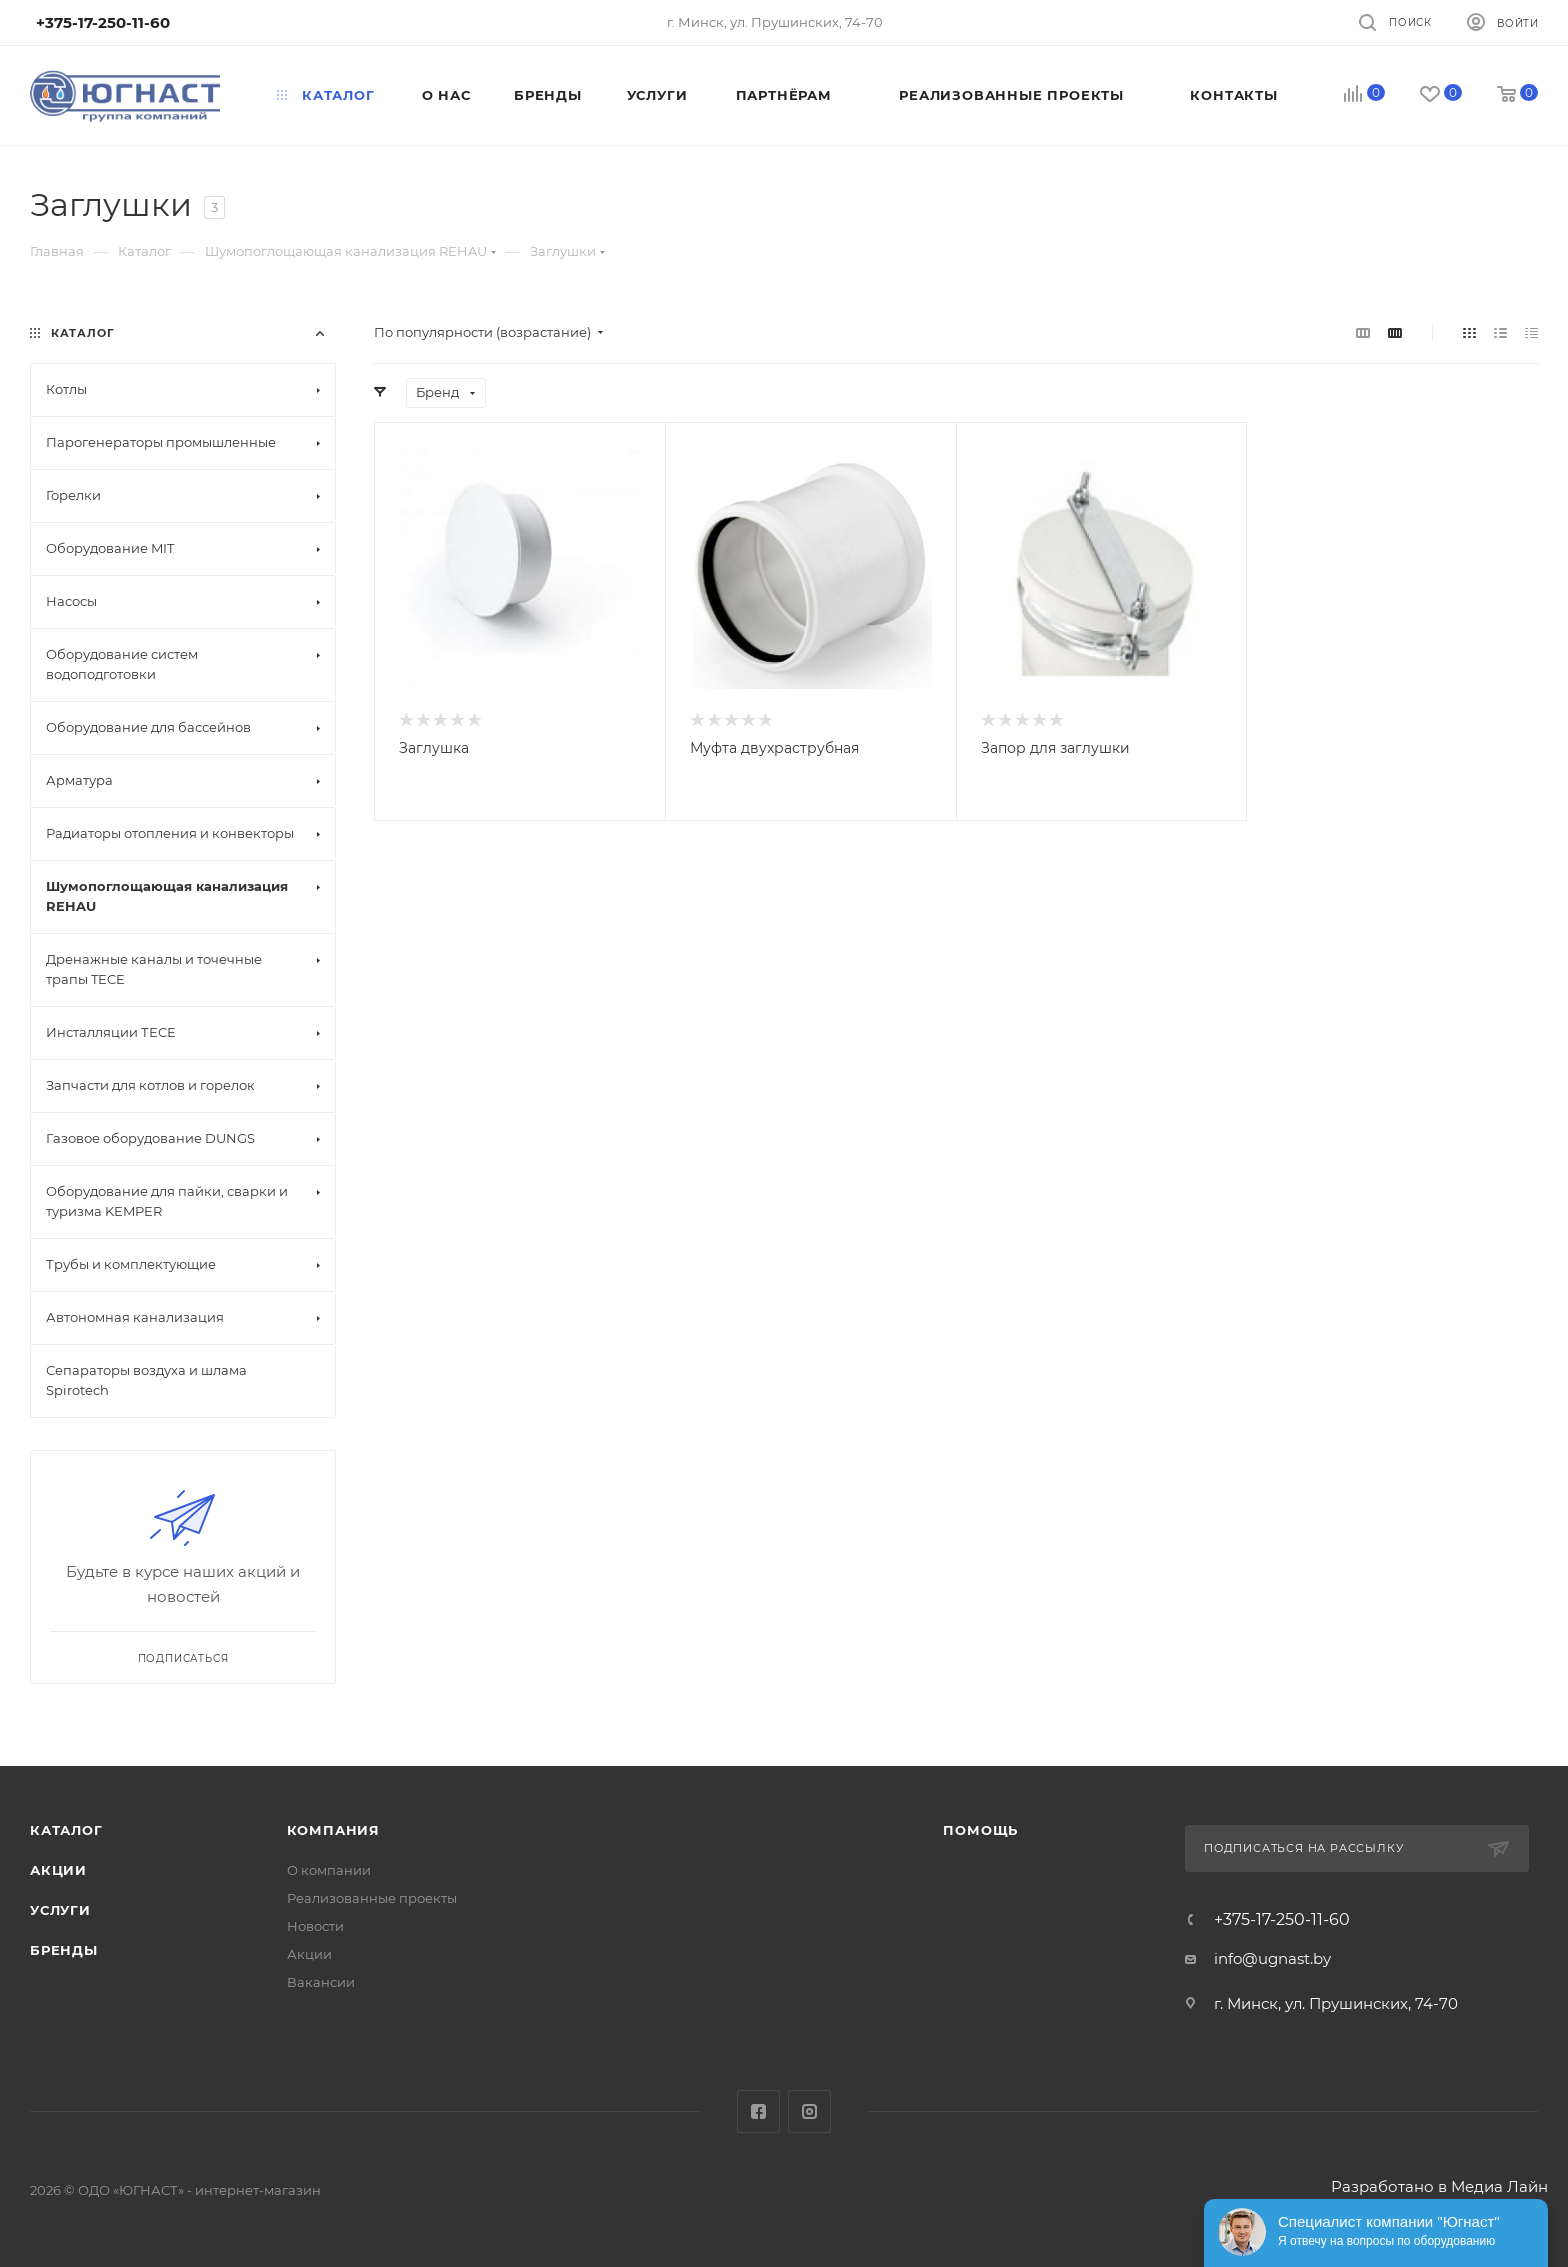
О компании (329, 1870)
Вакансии (321, 1982)
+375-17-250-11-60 (1282, 1920)
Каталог (66, 1830)
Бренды (64, 1950)
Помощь (980, 1830)
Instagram (809, 2111)
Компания (333, 1830)
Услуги (60, 1910)
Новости (315, 1926)
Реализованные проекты (372, 1898)
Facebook (758, 2111)
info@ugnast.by (1272, 1958)
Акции (58, 1870)
